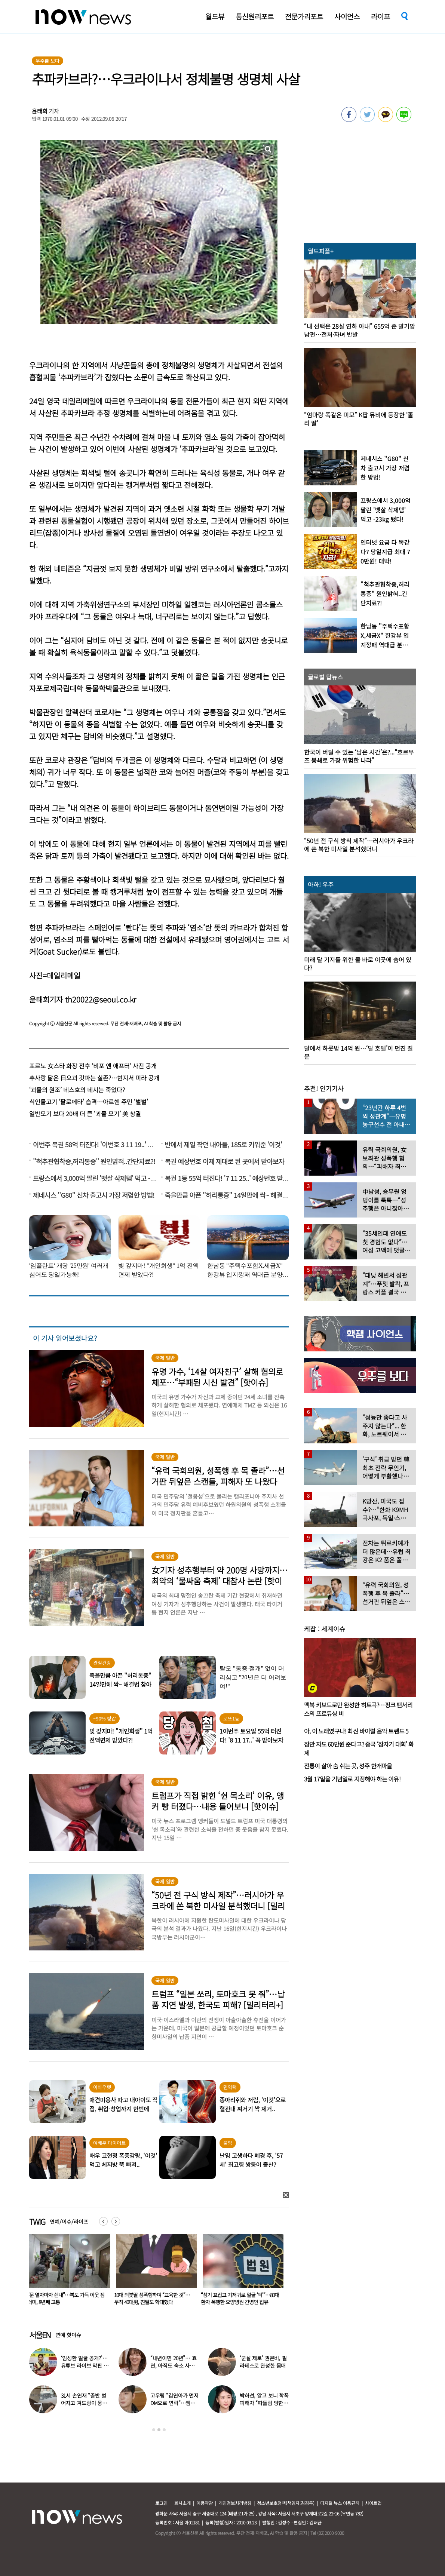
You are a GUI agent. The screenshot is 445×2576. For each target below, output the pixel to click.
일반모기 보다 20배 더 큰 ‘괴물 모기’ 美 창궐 (85, 1113)
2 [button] (158, 2429)
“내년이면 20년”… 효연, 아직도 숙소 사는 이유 (173, 2365)
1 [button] (153, 2429)
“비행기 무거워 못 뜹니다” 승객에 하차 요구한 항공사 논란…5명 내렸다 (65, 2298)
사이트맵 (373, 2503)
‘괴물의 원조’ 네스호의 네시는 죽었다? (77, 1089)
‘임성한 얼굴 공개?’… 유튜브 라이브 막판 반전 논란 (84, 2365)
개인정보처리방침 (234, 2503)
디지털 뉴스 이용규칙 (339, 2503)
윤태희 (39, 111)
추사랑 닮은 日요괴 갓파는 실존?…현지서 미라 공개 (94, 1077)
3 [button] (164, 2429)
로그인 (161, 2503)
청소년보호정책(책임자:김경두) (285, 2503)
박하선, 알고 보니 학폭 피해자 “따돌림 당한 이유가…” (264, 2403)
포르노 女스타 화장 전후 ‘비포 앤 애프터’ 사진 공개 (93, 1065)
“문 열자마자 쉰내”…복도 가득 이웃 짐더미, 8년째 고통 (152, 2298)
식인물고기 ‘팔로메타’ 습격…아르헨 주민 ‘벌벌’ (88, 1101)
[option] (67, 2272)
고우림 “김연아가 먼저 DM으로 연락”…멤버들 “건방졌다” (174, 2403)
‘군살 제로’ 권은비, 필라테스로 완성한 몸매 (263, 2361)
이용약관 (204, 2503)
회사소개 (182, 2503)
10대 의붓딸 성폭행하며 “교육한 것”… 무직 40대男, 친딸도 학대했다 (239, 2298)
